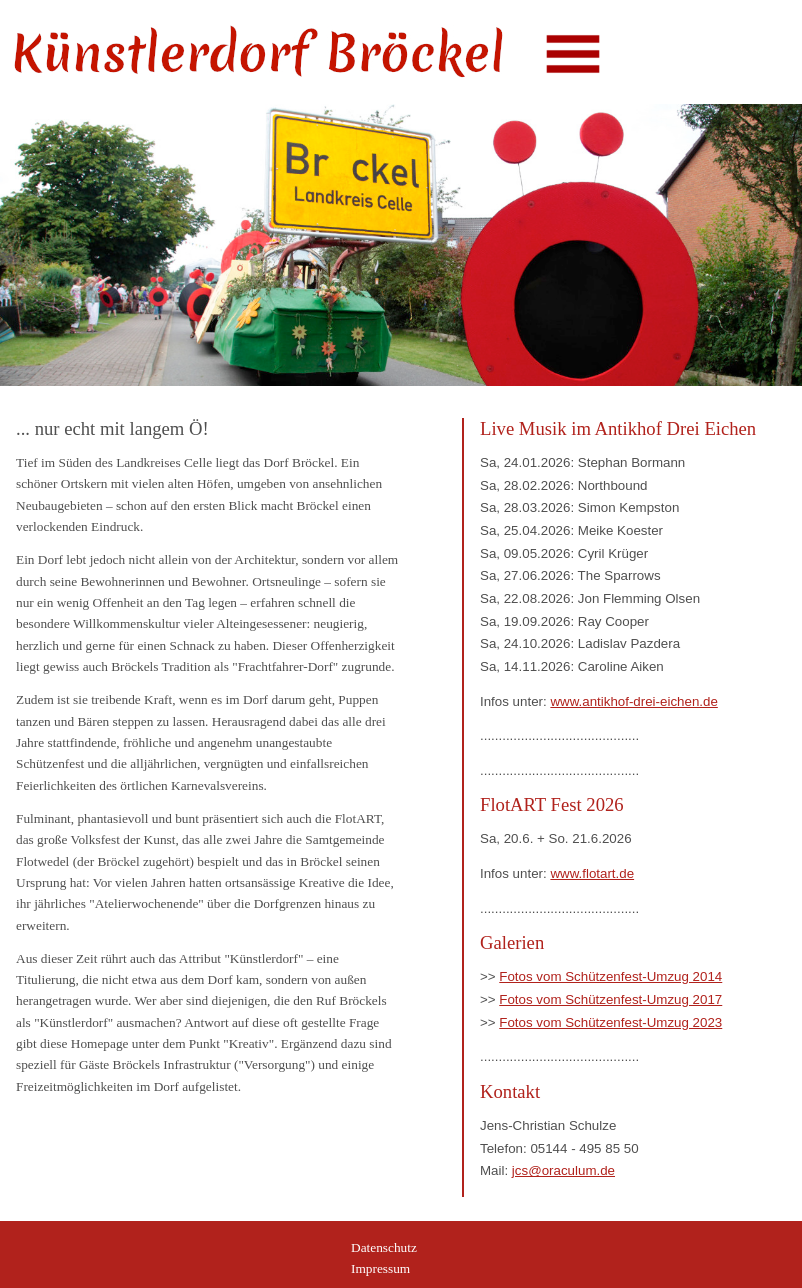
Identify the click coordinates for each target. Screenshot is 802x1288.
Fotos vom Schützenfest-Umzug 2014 (610, 976)
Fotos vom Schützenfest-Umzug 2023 (610, 1022)
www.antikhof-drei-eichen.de (633, 701)
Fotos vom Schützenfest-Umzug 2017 (610, 999)
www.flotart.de (592, 873)
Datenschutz (384, 1247)
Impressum (380, 1268)
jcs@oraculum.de (563, 1170)
